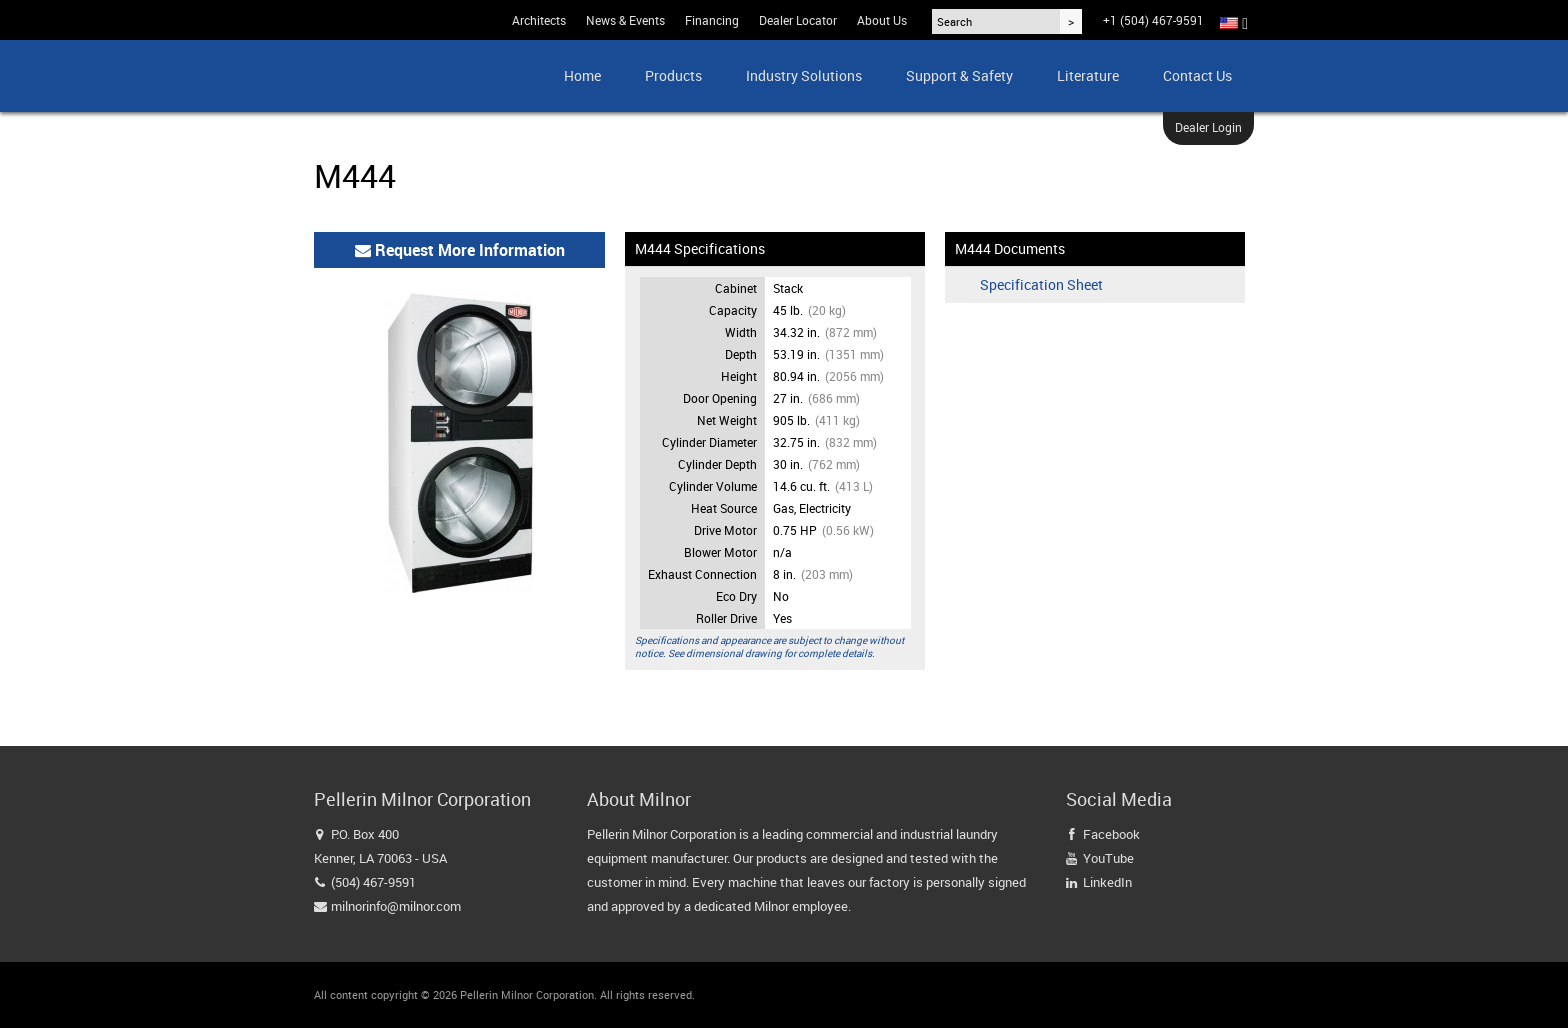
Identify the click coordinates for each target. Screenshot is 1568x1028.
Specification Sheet (1041, 285)
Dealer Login (1208, 127)
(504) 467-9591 (373, 882)
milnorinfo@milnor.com (396, 906)
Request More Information (460, 250)
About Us (882, 20)
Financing (712, 20)
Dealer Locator (798, 20)
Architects (539, 20)
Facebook (1111, 834)
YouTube (1108, 858)
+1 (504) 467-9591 (1153, 20)
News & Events (625, 20)
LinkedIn (1107, 882)
